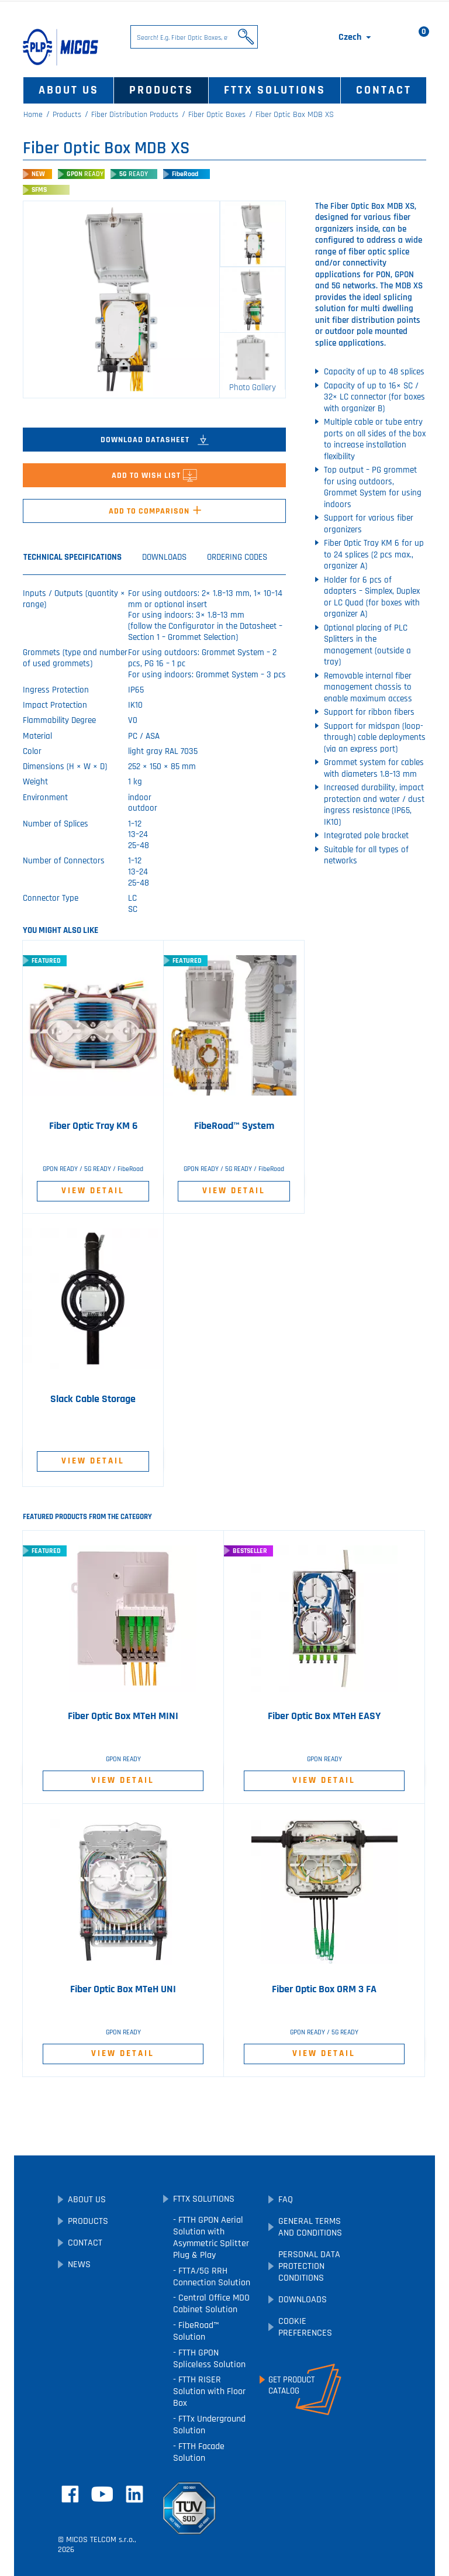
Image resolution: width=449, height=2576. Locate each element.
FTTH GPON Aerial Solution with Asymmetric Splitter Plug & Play (211, 2237)
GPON (85, 174)
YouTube (102, 2494)
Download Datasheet (155, 440)
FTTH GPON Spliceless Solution (209, 2359)
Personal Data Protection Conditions (309, 2266)
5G (133, 174)
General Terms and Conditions (310, 2227)
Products (161, 90)
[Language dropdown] (356, 37)
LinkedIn (134, 2494)
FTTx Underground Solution (209, 2425)
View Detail (93, 1190)
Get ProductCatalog (291, 2385)
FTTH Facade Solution (198, 2452)
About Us (69, 90)
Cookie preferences (305, 2327)
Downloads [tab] (164, 557)
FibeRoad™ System (234, 1126)
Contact (384, 90)
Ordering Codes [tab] (237, 557)
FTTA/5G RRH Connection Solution (211, 2277)
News (79, 2264)
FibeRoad (185, 174)
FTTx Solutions (275, 90)
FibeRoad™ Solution (196, 2331)
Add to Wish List (154, 475)
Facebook (70, 2494)
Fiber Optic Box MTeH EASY (324, 1716)
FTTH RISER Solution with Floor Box (209, 2391)
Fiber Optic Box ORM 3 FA (324, 1989)
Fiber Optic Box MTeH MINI (123, 1716)
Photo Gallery (252, 387)
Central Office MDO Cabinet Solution (211, 2304)
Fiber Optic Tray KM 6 (93, 1126)
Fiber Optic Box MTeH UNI (123, 1989)
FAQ (285, 2199)
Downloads (302, 2299)
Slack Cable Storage (93, 1399)
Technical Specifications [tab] (72, 557)
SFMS (39, 189)
